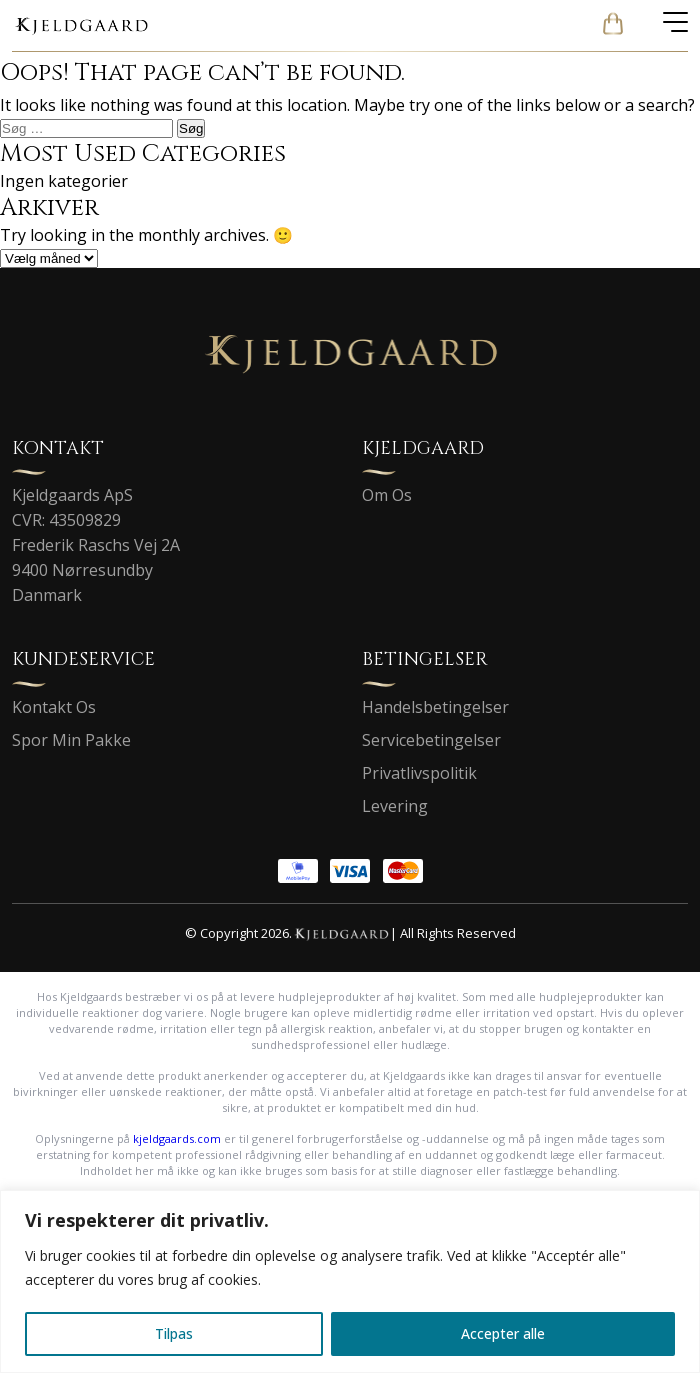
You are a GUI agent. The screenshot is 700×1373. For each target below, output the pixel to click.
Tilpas (174, 1333)
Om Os (387, 495)
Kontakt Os (54, 707)
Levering (395, 806)
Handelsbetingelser (435, 707)
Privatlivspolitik (419, 773)
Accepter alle (503, 1333)
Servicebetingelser (431, 740)
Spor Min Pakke (71, 740)
